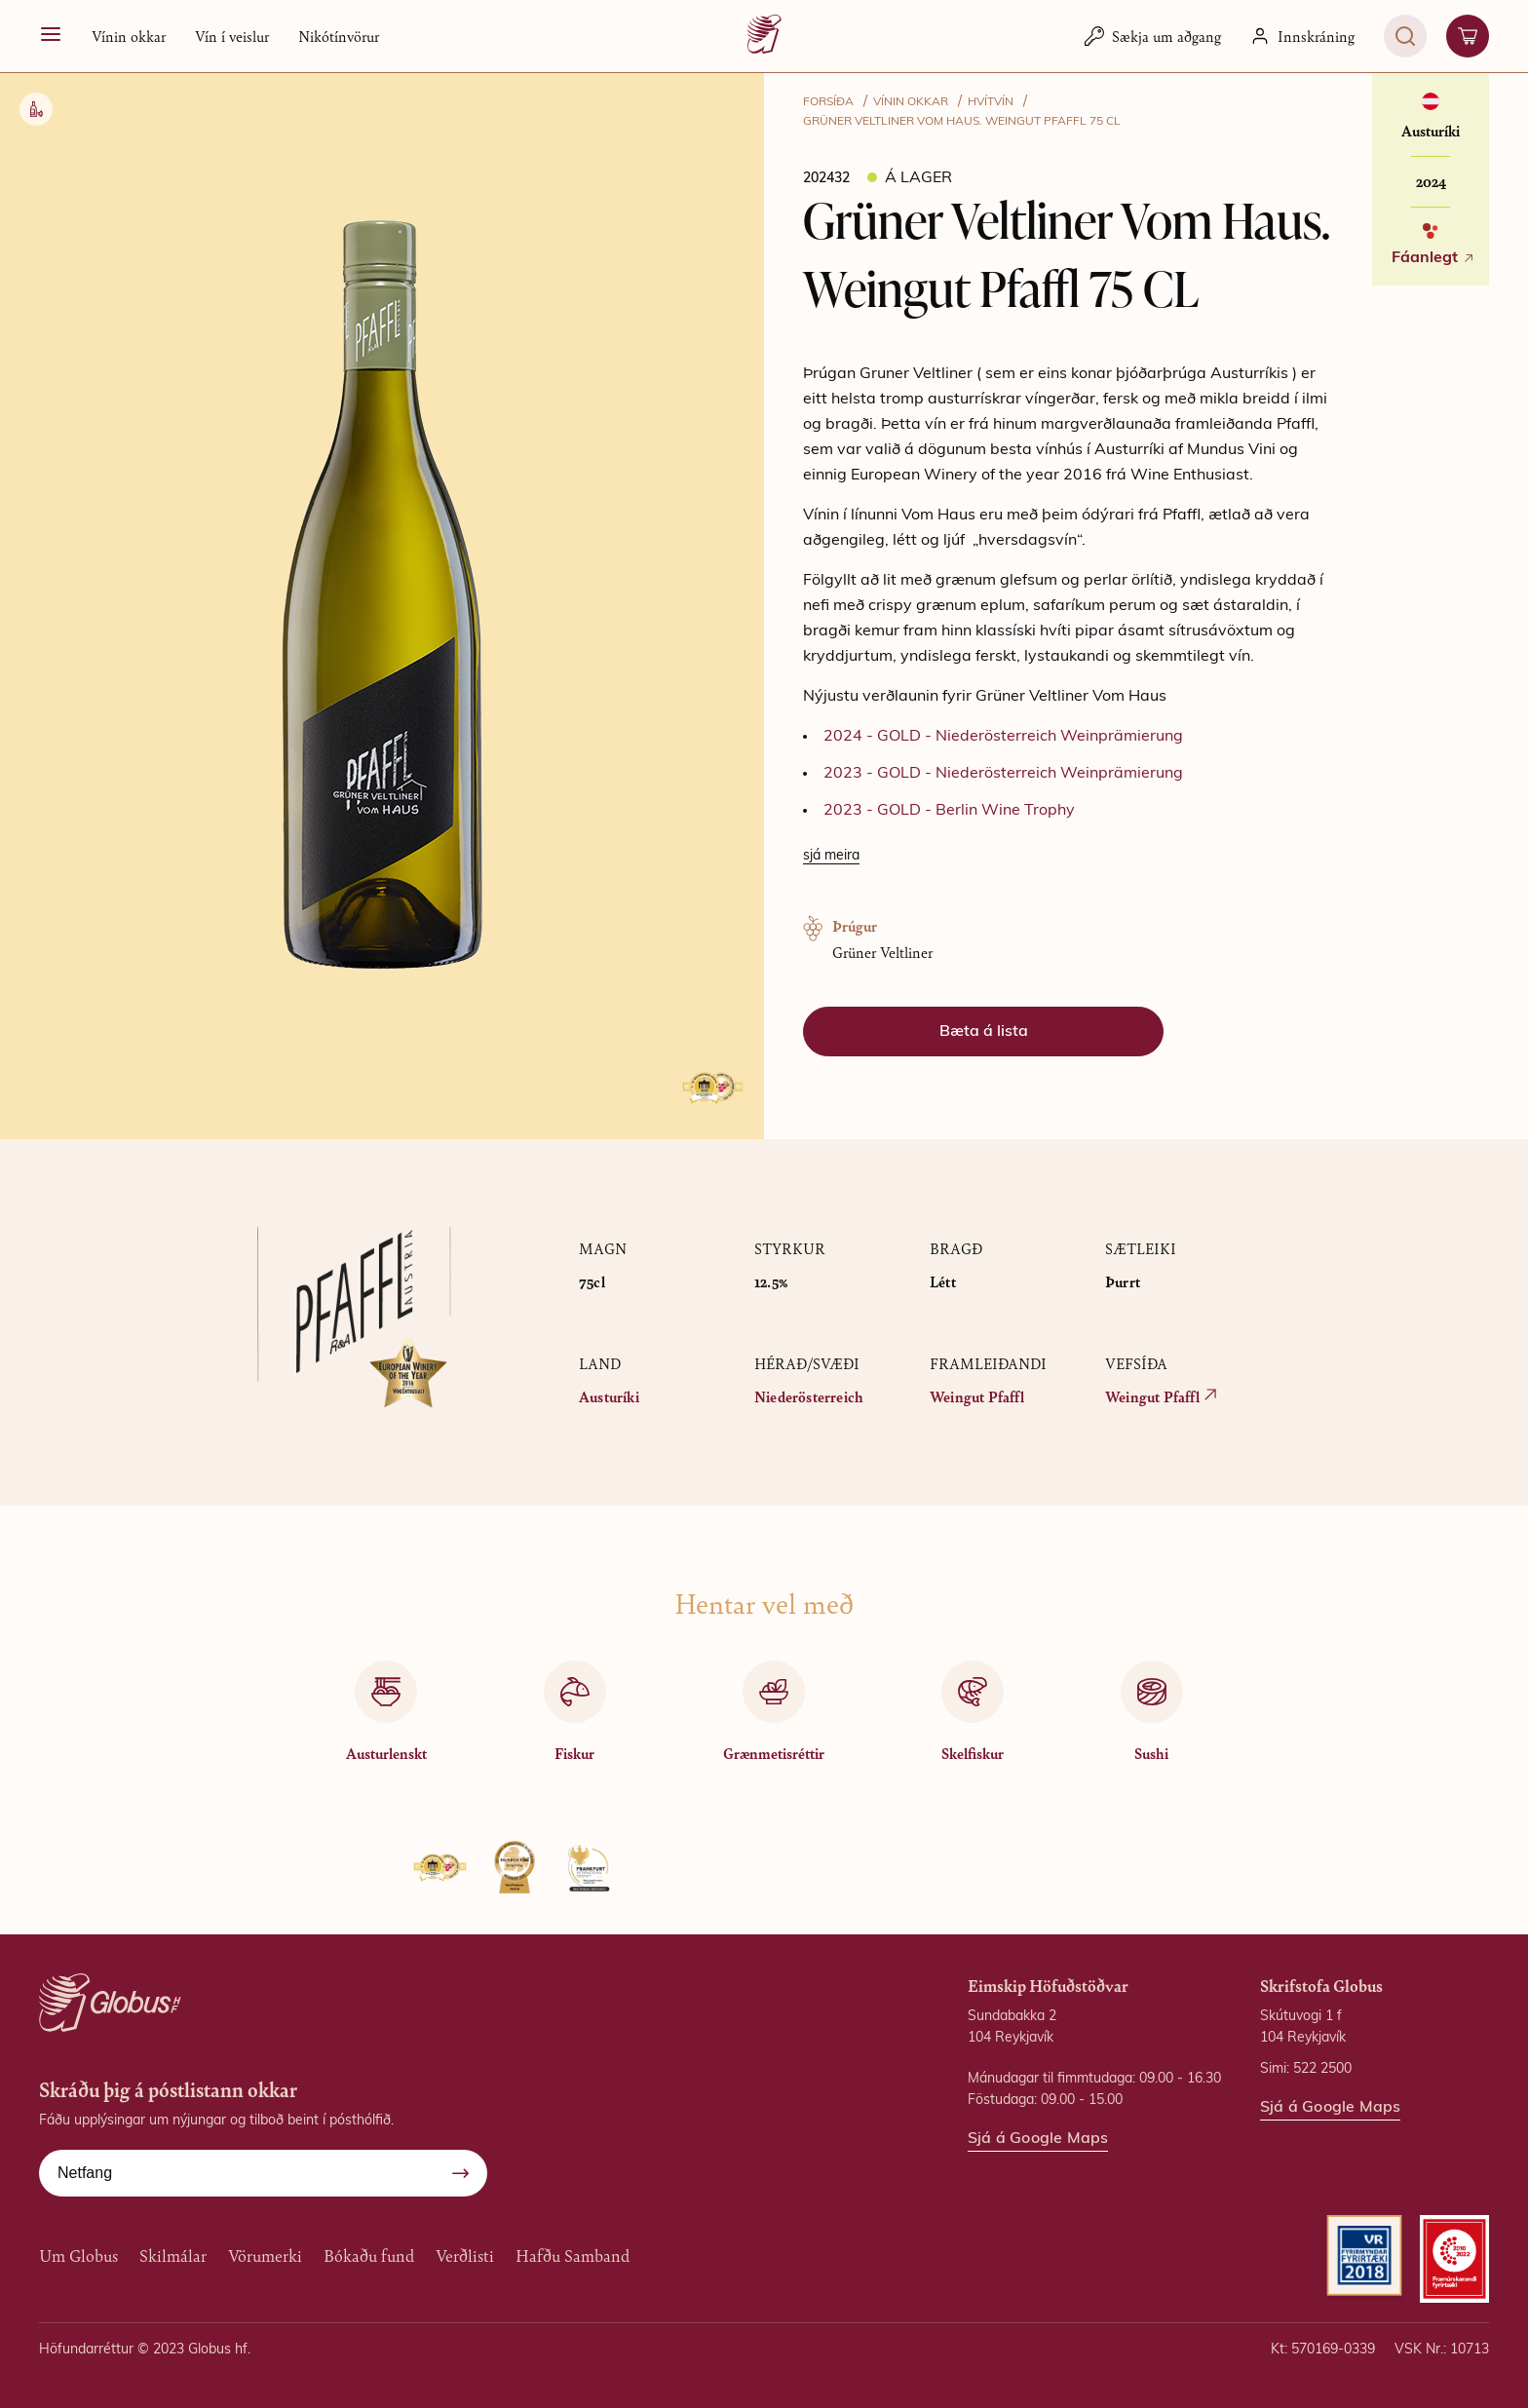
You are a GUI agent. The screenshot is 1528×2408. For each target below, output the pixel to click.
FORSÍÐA (828, 102)
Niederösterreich (808, 1396)
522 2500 (1322, 2069)
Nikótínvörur (338, 35)
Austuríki (609, 1396)
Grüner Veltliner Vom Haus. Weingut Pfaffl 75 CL (962, 122)
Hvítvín (990, 102)
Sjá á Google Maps (1038, 2139)
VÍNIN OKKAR (910, 102)
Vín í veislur (232, 35)
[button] (129, 36)
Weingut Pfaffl (977, 1396)
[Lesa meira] (831, 856)
